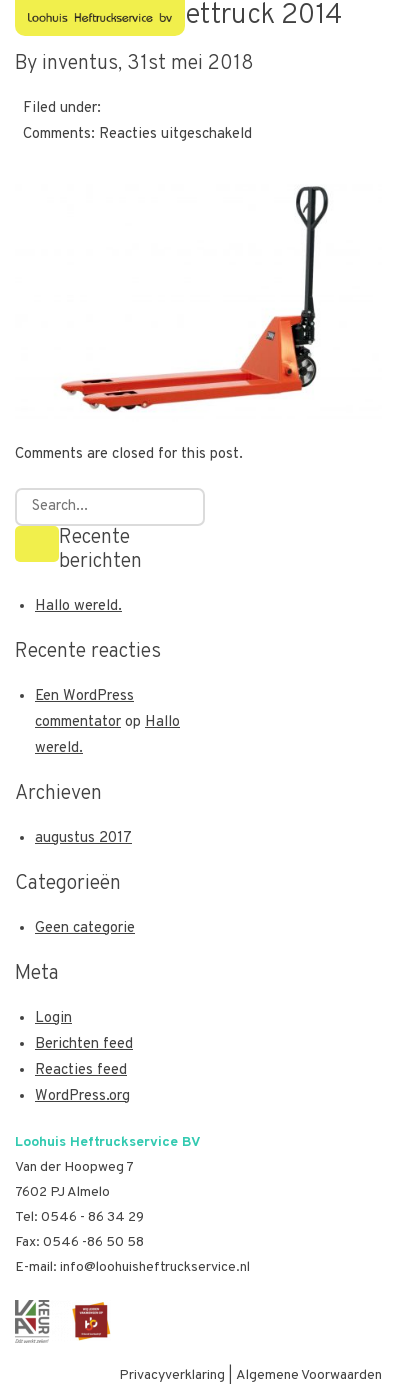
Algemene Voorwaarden (309, 1375)
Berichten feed (84, 1044)
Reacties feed (81, 1070)
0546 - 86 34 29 (92, 1217)
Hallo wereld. (78, 606)
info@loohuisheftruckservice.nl (155, 1267)
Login (53, 1018)
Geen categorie (85, 928)
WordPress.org (82, 1096)
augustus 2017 (83, 838)
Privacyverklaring (172, 1375)
